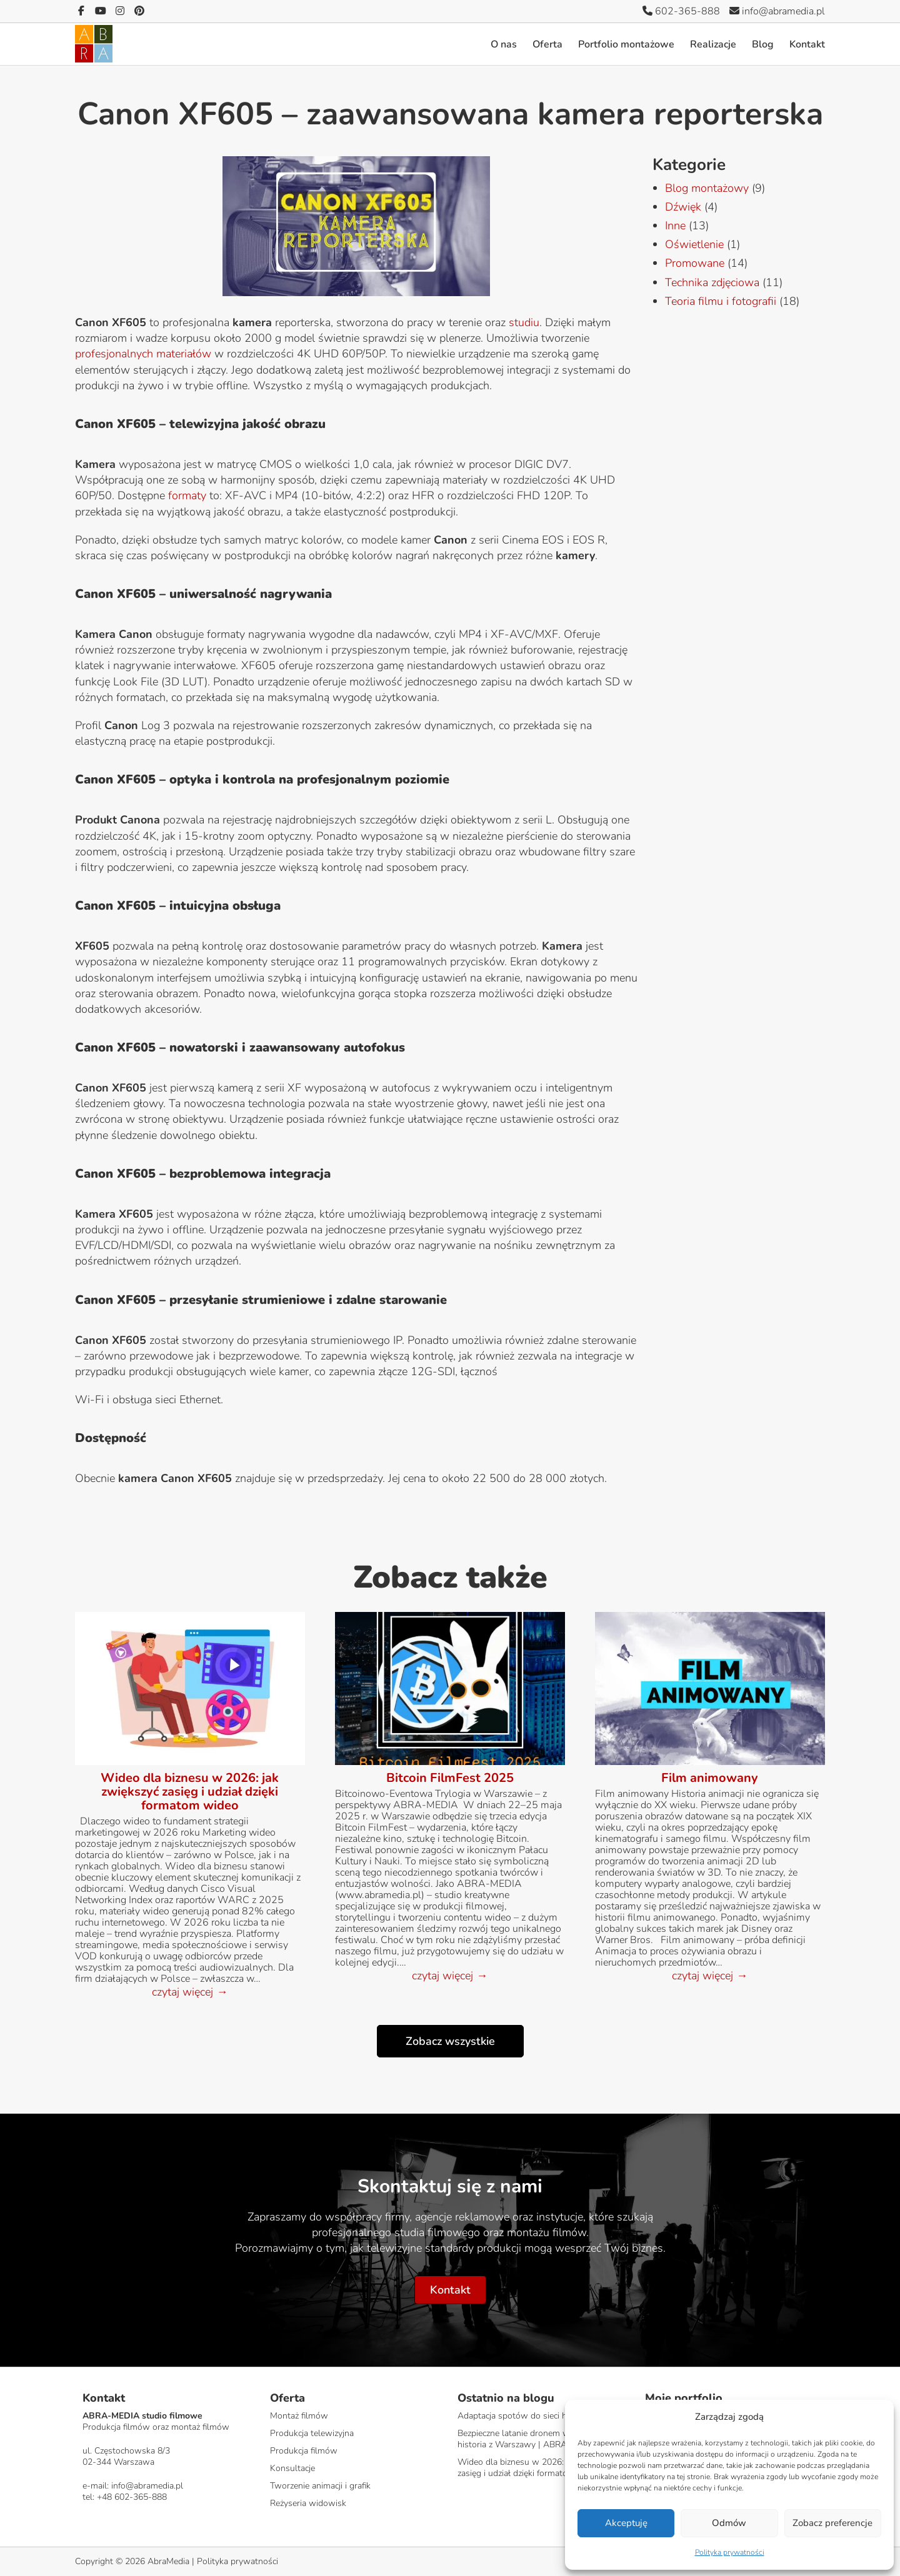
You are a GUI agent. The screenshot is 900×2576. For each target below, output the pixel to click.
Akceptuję (626, 2523)
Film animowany (709, 1778)
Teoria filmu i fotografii (720, 301)
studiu (524, 322)
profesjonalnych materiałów (143, 353)
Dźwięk (683, 206)
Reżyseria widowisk (308, 2503)
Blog (763, 44)
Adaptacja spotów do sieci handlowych (533, 2416)
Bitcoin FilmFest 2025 (450, 1778)
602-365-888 (681, 11)
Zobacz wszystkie (450, 2041)
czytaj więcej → (190, 1991)
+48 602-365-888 (132, 2497)
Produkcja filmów (304, 2451)
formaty (187, 495)
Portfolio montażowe (626, 44)
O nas (504, 44)
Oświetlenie (694, 244)
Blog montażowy (707, 188)
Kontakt (807, 44)
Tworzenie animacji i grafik (320, 2486)
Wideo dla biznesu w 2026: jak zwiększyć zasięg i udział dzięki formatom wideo (190, 1792)
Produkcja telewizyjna (312, 2433)
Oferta (547, 44)
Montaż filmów (299, 2416)
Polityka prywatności (729, 2552)
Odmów (729, 2523)
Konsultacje (292, 2468)
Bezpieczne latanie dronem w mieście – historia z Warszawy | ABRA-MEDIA (533, 2438)
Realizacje (713, 44)
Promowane (694, 263)
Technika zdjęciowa (712, 282)
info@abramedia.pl (777, 11)
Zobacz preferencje (832, 2523)
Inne (675, 225)
